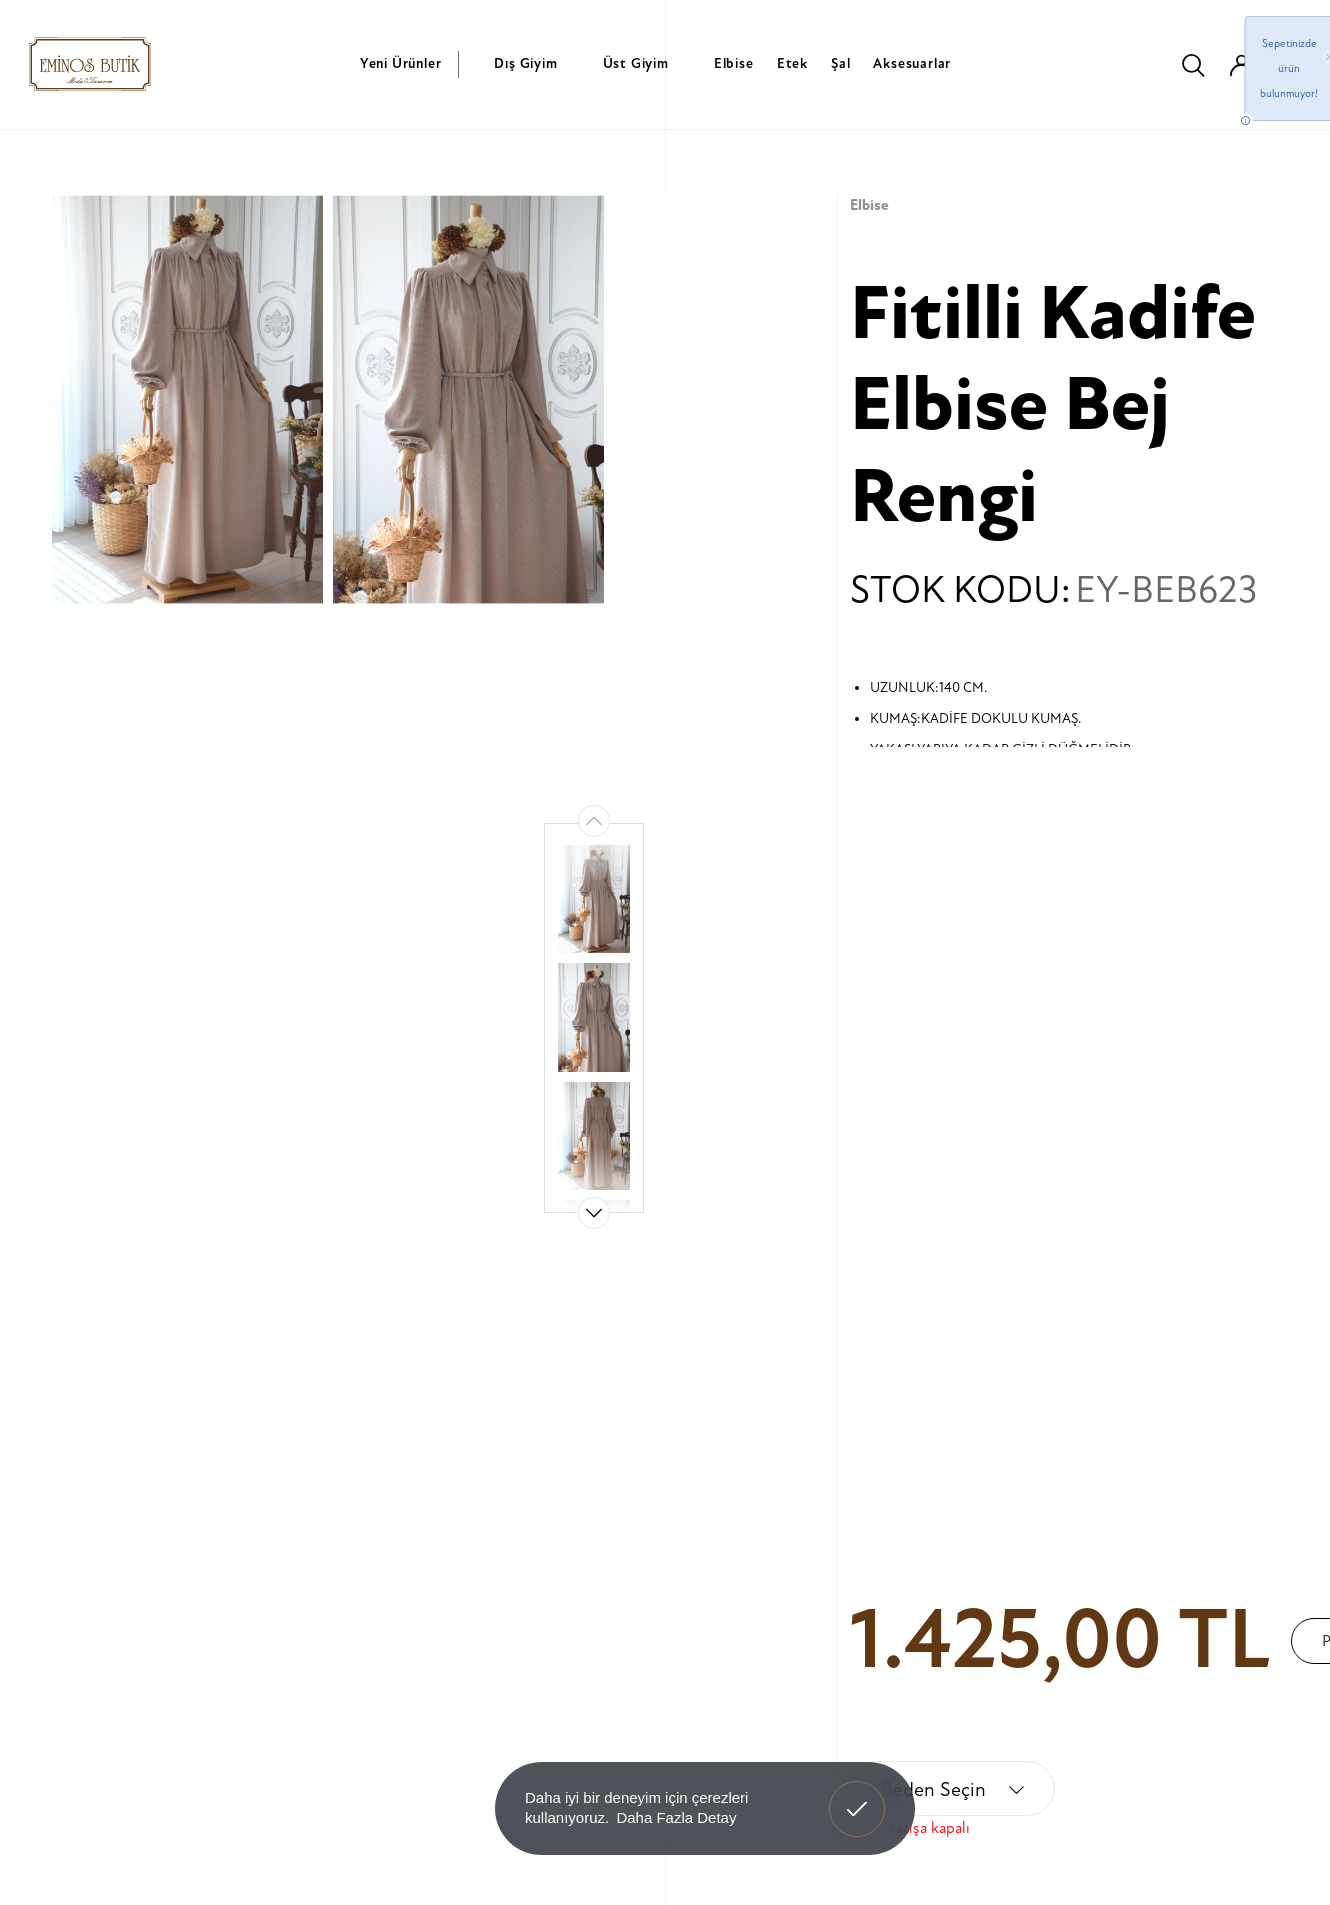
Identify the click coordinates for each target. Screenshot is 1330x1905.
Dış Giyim (525, 63)
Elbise (734, 63)
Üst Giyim (636, 63)
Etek (792, 63)
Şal (840, 63)
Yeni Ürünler (401, 63)
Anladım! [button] (857, 1794)
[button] (594, 1213)
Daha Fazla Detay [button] (676, 1817)
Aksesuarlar (912, 63)
